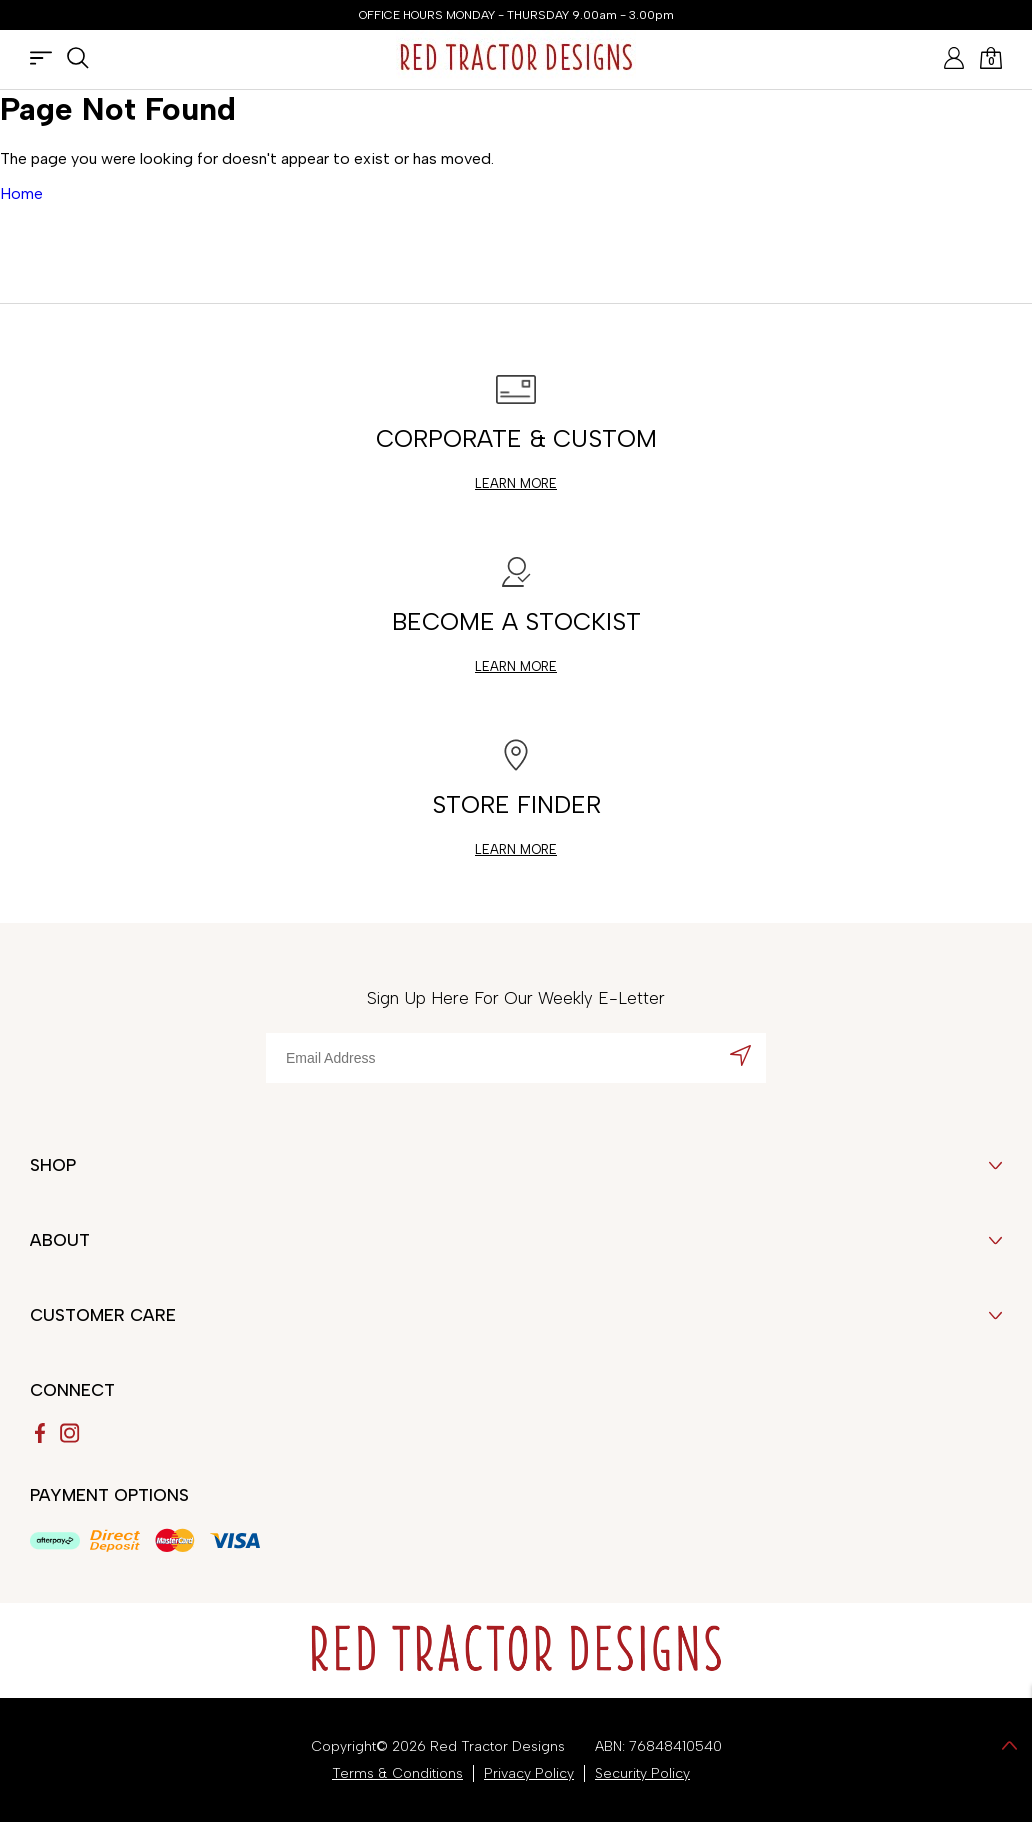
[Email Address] (516, 1058)
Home (21, 193)
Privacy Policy (529, 1773)
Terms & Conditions (397, 1773)
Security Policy (642, 1773)
